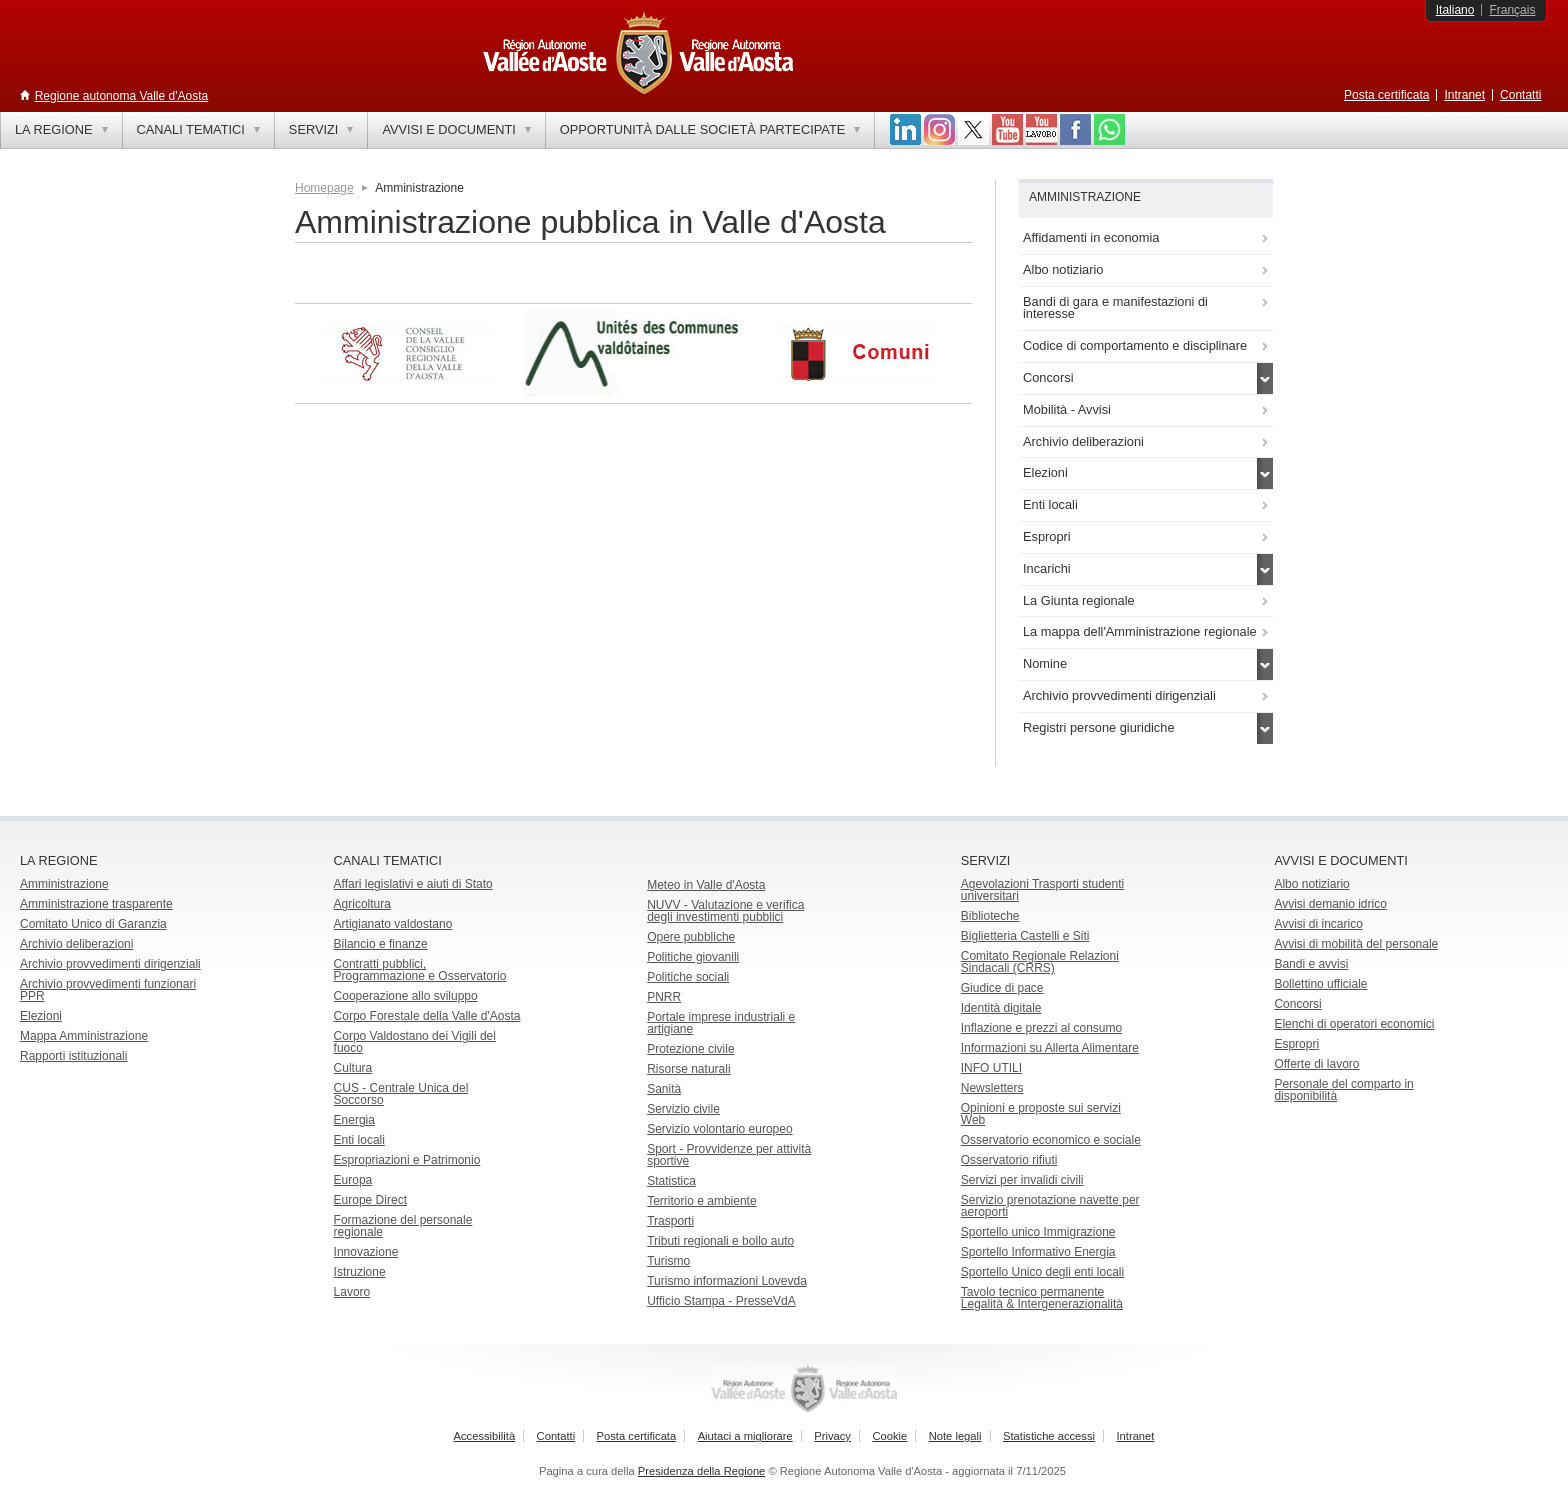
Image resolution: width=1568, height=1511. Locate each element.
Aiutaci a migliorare (745, 1436)
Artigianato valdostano (393, 924)
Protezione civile (690, 1049)
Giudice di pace (1002, 988)
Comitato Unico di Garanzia (93, 924)
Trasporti (670, 1221)
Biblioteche (990, 916)
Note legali (955, 1436)
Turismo (668, 1261)
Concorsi (1297, 1004)
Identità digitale (1001, 1008)
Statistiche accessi (1049, 1436)
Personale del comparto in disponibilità (1343, 1090)
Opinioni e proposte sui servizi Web (1041, 1114)
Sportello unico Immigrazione (1038, 1232)
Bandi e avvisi (1311, 964)
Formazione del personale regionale (403, 1226)
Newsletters (992, 1088)
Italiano (1455, 10)
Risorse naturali (688, 1069)
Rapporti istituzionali (73, 1056)
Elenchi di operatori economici (1354, 1024)
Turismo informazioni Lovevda (727, 1281)
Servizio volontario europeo (719, 1129)
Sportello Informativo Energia (1038, 1252)
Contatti (1520, 95)
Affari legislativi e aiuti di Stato (413, 884)
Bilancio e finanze (381, 944)
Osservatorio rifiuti (1009, 1160)
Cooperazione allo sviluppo (406, 996)
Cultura (353, 1068)
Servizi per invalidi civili (1022, 1180)
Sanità (664, 1089)
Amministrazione (64, 884)
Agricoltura (362, 904)
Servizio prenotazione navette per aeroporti (1050, 1206)
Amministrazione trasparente (96, 904)
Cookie (889, 1436)
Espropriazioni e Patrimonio (407, 1160)
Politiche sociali (688, 977)
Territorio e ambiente (701, 1201)
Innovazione (366, 1252)
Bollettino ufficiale (1320, 984)
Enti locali (359, 1140)
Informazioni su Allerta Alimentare (1050, 1048)
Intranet (1464, 95)
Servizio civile (683, 1109)
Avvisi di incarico (1318, 924)
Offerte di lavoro (1316, 1064)
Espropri (1296, 1044)
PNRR (664, 997)
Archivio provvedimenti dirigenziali (110, 964)
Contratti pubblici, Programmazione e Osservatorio (420, 970)
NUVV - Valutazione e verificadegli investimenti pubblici (725, 911)
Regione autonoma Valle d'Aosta (122, 96)
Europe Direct (370, 1200)
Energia (354, 1120)
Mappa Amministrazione (84, 1036)
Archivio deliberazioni (76, 944)
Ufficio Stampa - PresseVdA (721, 1301)
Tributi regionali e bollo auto (720, 1241)
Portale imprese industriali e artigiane (721, 1023)
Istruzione (360, 1272)
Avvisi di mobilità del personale (1356, 944)
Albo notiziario (1311, 884)
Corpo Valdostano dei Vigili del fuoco (415, 1042)
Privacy (832, 1436)
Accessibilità (485, 1436)
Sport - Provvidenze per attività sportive (729, 1155)
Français (1512, 10)
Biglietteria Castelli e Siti (1025, 936)
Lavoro (352, 1292)
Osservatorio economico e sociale (1051, 1140)
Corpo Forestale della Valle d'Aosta (427, 1016)
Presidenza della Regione (702, 1471)
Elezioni (41, 1016)
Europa (353, 1180)
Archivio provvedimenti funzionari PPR (108, 990)
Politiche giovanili (693, 957)
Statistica (671, 1181)
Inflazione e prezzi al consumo (1041, 1028)
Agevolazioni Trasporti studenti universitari (1042, 890)
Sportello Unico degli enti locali (1042, 1272)
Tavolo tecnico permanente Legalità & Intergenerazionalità (1042, 1298)
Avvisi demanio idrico (1330, 904)
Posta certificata (1386, 95)
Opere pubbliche (691, 937)
